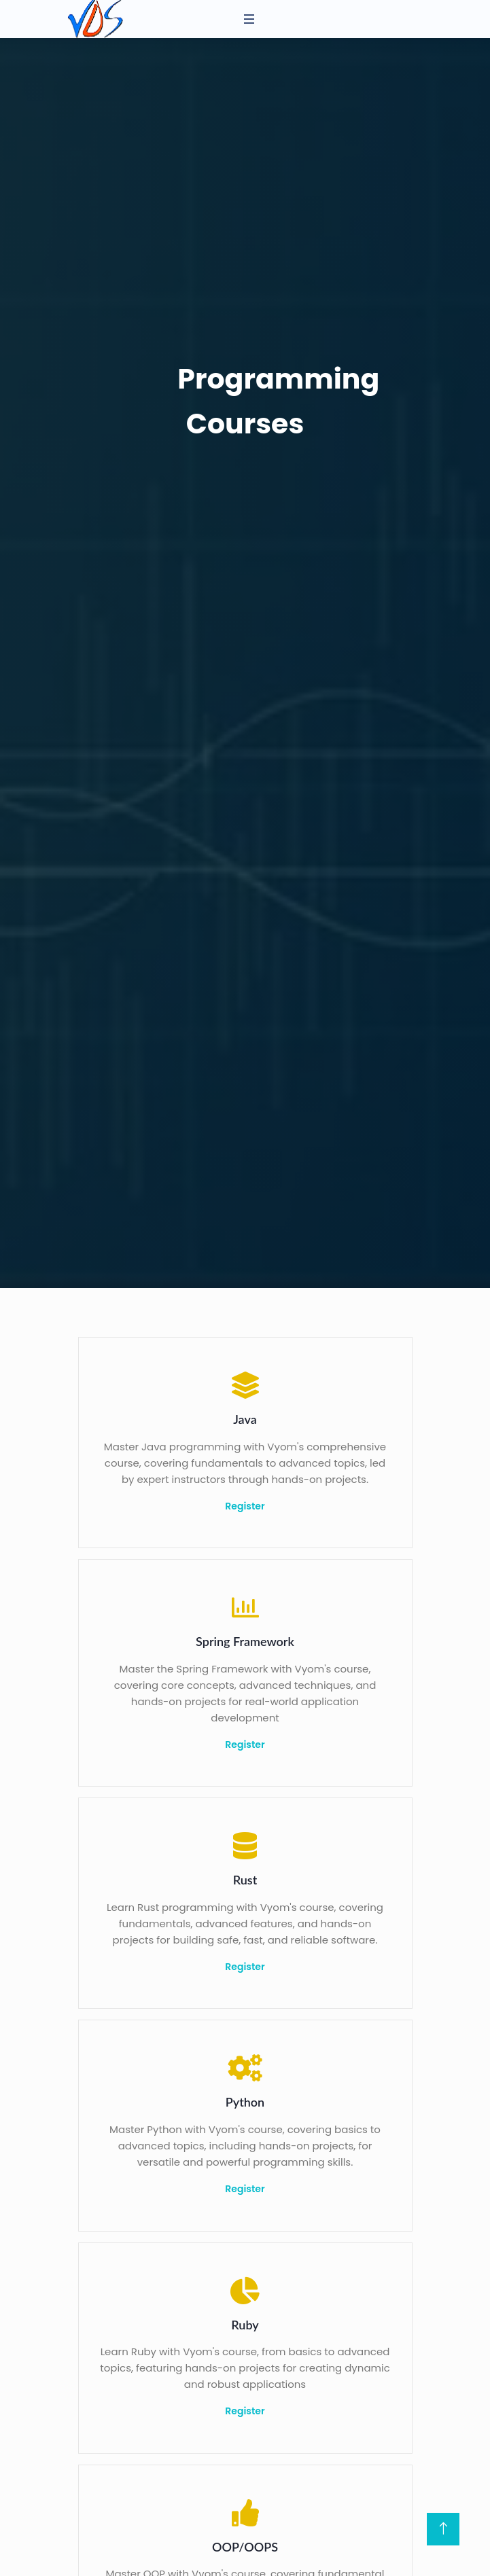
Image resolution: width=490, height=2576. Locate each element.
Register (244, 1506)
